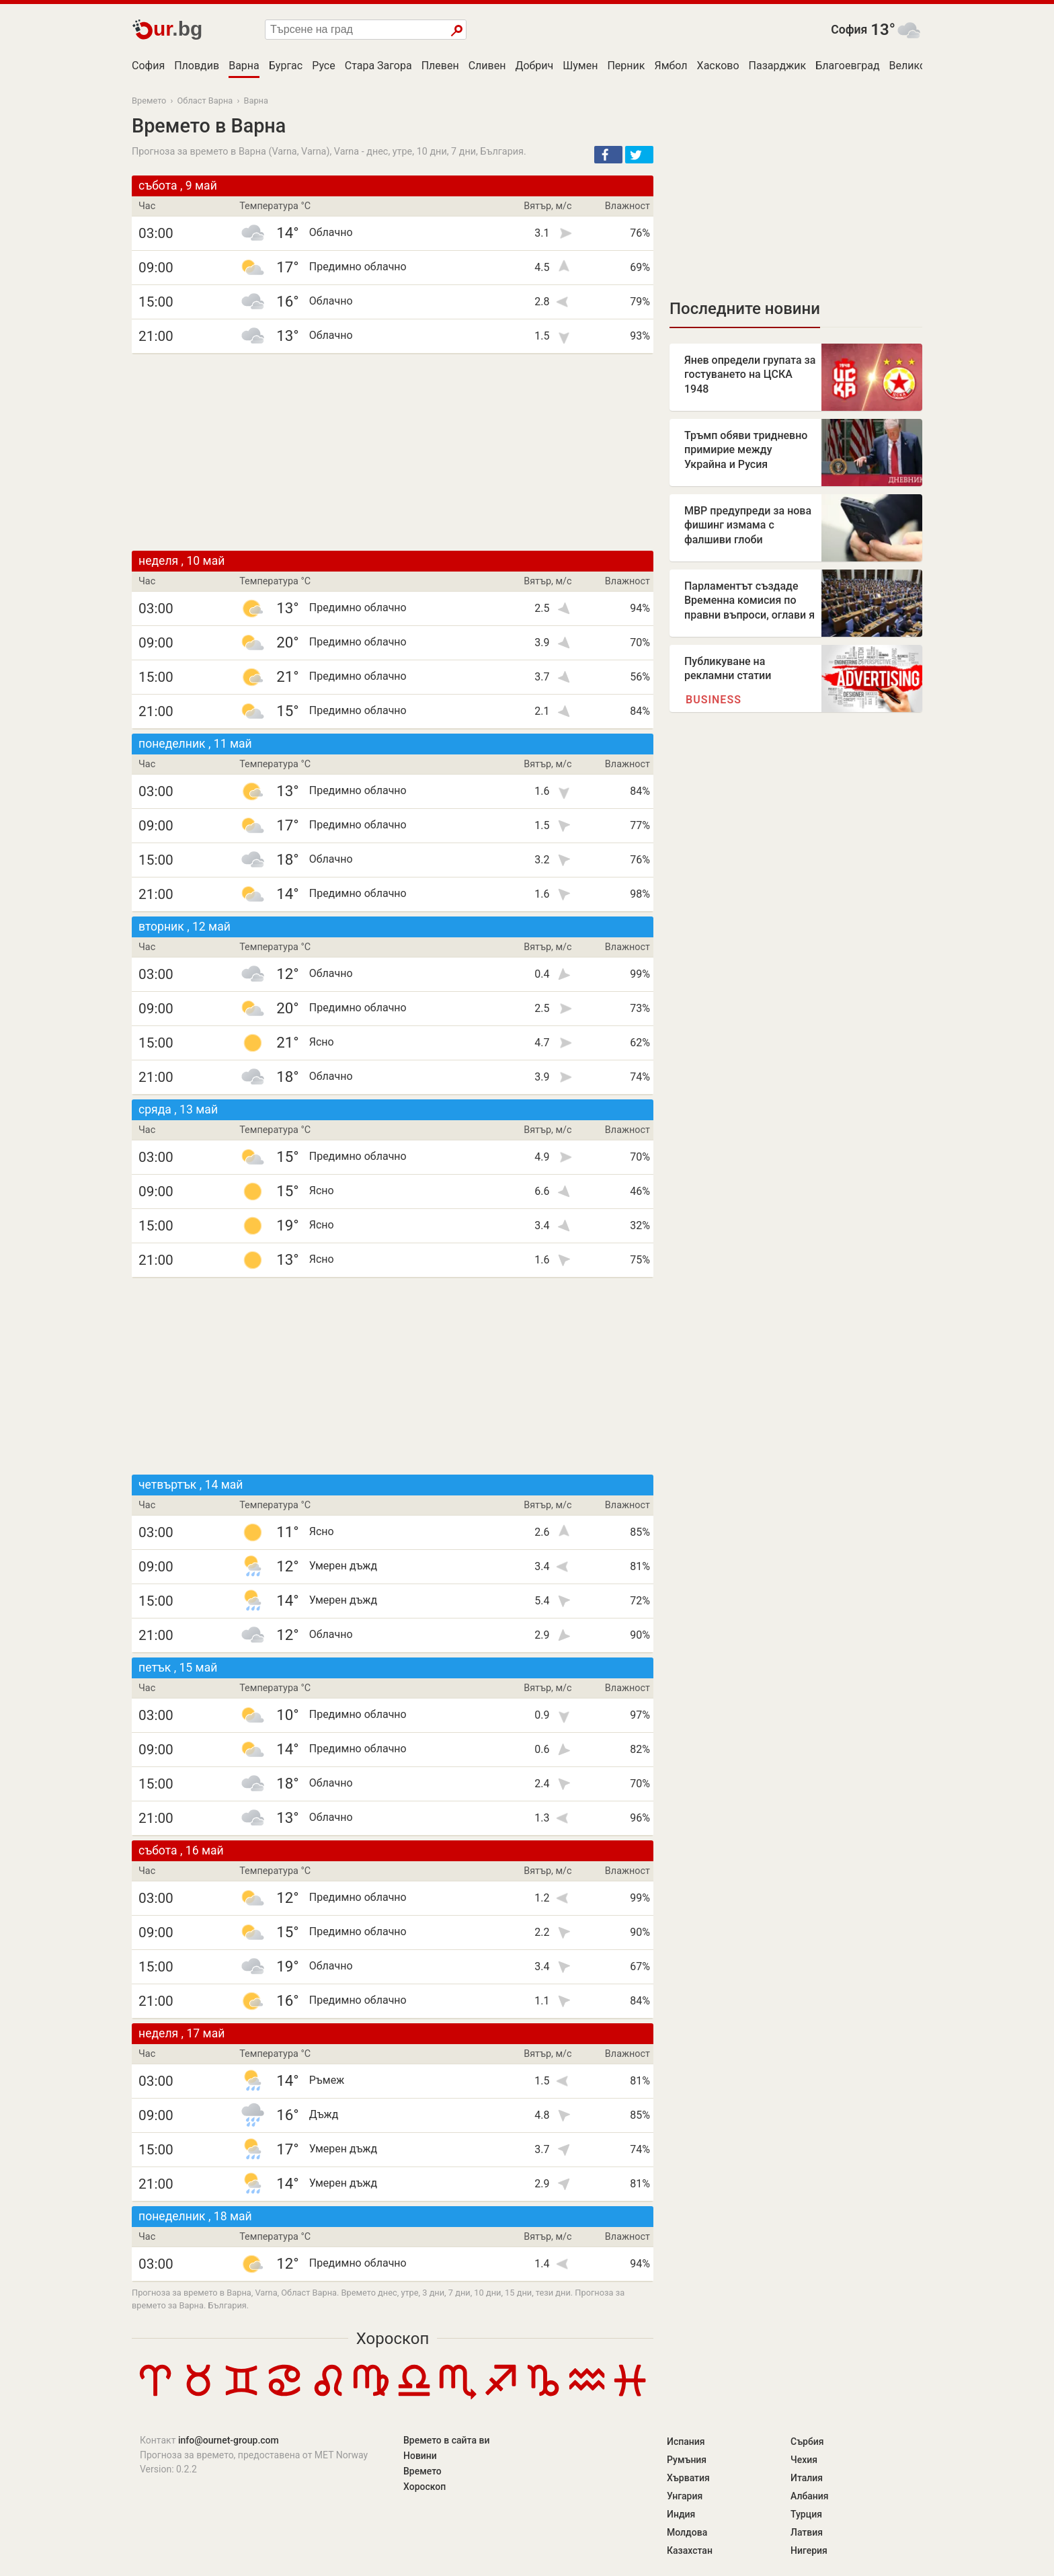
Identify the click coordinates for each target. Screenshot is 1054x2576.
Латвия (806, 2532)
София (849, 29)
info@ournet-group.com (228, 2440)
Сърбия (807, 2441)
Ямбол (670, 65)
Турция (806, 2514)
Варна (244, 65)
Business (713, 699)
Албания (809, 2496)
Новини (420, 2455)
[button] (608, 154)
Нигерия (808, 2550)
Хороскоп (392, 2338)
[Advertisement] (392, 452)
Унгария (684, 2496)
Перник (626, 65)
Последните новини (745, 308)
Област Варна (205, 100)
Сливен (487, 65)
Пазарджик (778, 65)
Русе (323, 65)
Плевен (440, 65)
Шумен (580, 65)
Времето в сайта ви (446, 2440)
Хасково (718, 65)
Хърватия (688, 2477)
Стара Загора (378, 65)
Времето (149, 100)
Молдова (687, 2532)
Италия (806, 2477)
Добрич (534, 65)
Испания (686, 2441)
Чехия (803, 2459)
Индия (681, 2514)
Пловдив (196, 65)
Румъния (686, 2459)
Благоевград (847, 65)
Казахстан (690, 2550)
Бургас (285, 65)
